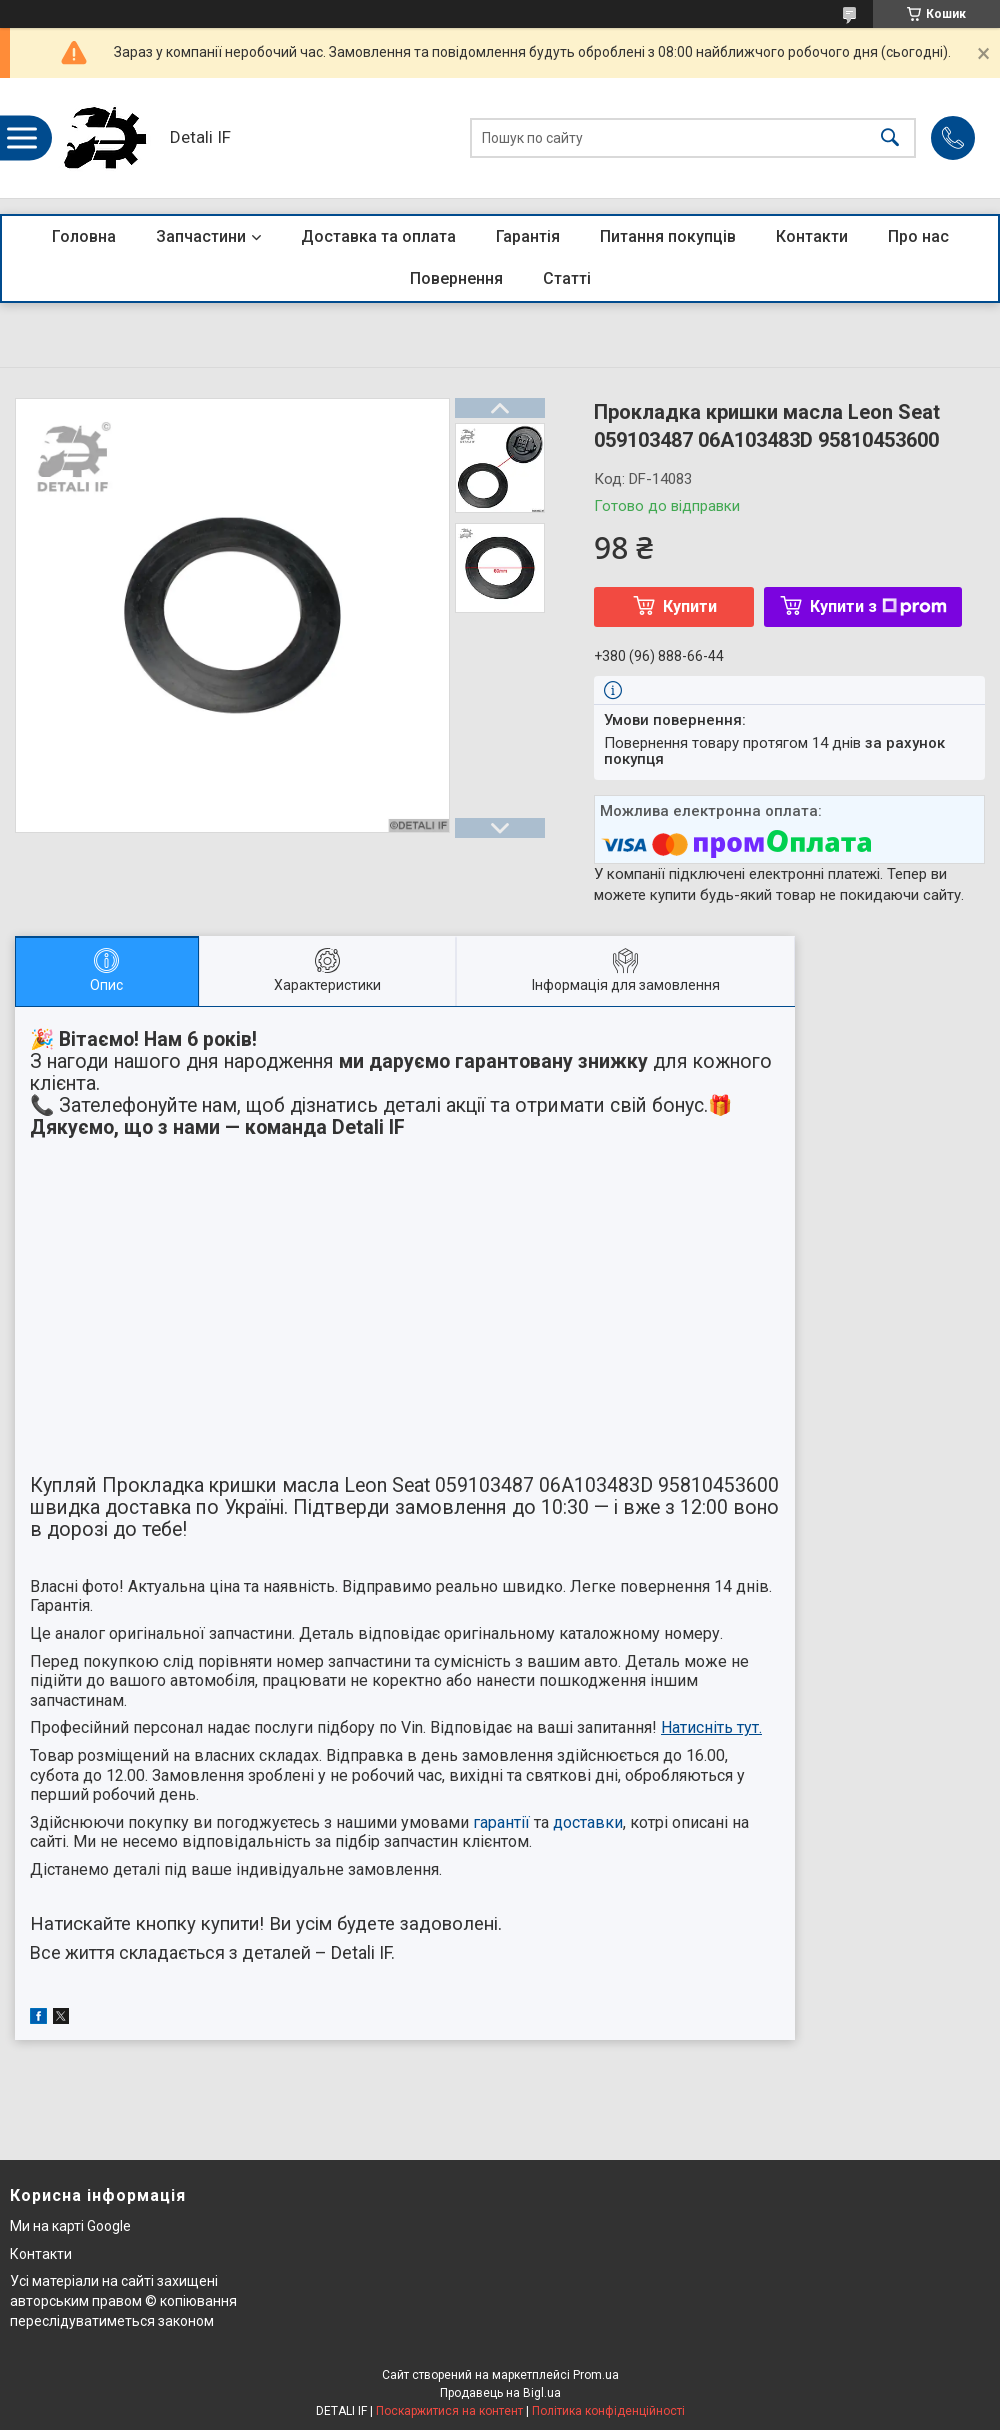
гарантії (501, 1822)
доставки (588, 1822)
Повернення (456, 278)
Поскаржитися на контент (449, 2411)
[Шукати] (890, 138)
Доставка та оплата (378, 236)
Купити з (878, 606)
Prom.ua (596, 2375)
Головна (84, 236)
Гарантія (528, 236)
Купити (690, 606)
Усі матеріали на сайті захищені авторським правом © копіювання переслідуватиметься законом (123, 2300)
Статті (567, 278)
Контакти (812, 236)
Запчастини (201, 236)
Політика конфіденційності (608, 2411)
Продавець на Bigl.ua (500, 2393)
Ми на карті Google (70, 2226)
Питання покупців (668, 236)
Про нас (918, 236)
